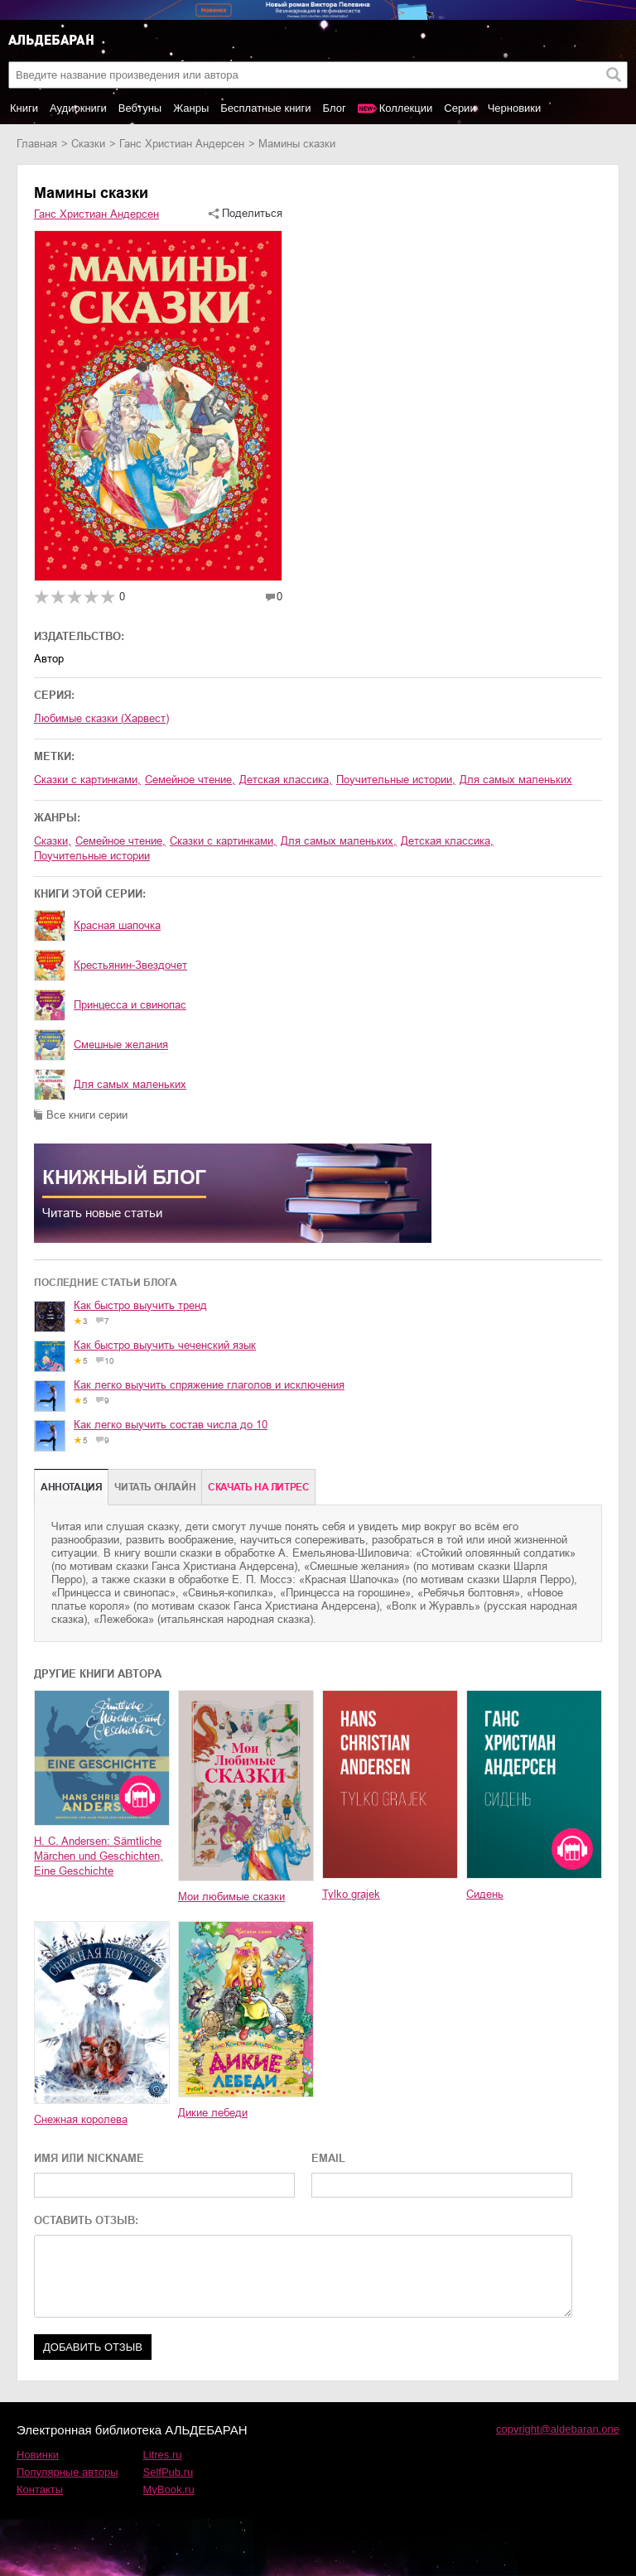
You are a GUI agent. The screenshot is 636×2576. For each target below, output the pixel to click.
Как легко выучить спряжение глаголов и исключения (209, 1385)
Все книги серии (87, 1115)
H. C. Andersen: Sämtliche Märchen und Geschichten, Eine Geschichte (98, 1856)
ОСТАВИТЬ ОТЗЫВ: (86, 2220)
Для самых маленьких (130, 1084)
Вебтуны (139, 108)
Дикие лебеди (213, 2113)
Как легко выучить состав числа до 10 (170, 1424)
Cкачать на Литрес (258, 1487)
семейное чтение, (190, 779)
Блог (334, 108)
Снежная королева (81, 2119)
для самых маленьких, (339, 841)
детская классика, (285, 779)
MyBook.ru (169, 2489)
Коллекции (406, 108)
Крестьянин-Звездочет (130, 965)
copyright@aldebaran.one (557, 2429)
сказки (88, 143)
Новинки (38, 2454)
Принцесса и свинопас (130, 1005)
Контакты (40, 2489)
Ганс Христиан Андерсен (181, 143)
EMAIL (328, 2158)
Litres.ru (162, 2454)
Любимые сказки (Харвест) (101, 718)
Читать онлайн (154, 1487)
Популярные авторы (67, 2472)
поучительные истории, (395, 779)
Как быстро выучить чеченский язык (165, 1345)
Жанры (191, 108)
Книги (24, 108)
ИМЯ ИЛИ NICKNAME (89, 2158)
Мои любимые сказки (231, 1896)
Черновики (515, 108)
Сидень (485, 1894)
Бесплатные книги (265, 108)
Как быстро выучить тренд (140, 1305)
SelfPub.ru (168, 2472)
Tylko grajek (351, 1894)
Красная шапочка (117, 925)
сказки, (52, 841)
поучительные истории (92, 856)
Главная (37, 143)
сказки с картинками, (87, 779)
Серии (459, 108)
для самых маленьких (516, 779)
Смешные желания (121, 1044)
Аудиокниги (78, 108)
